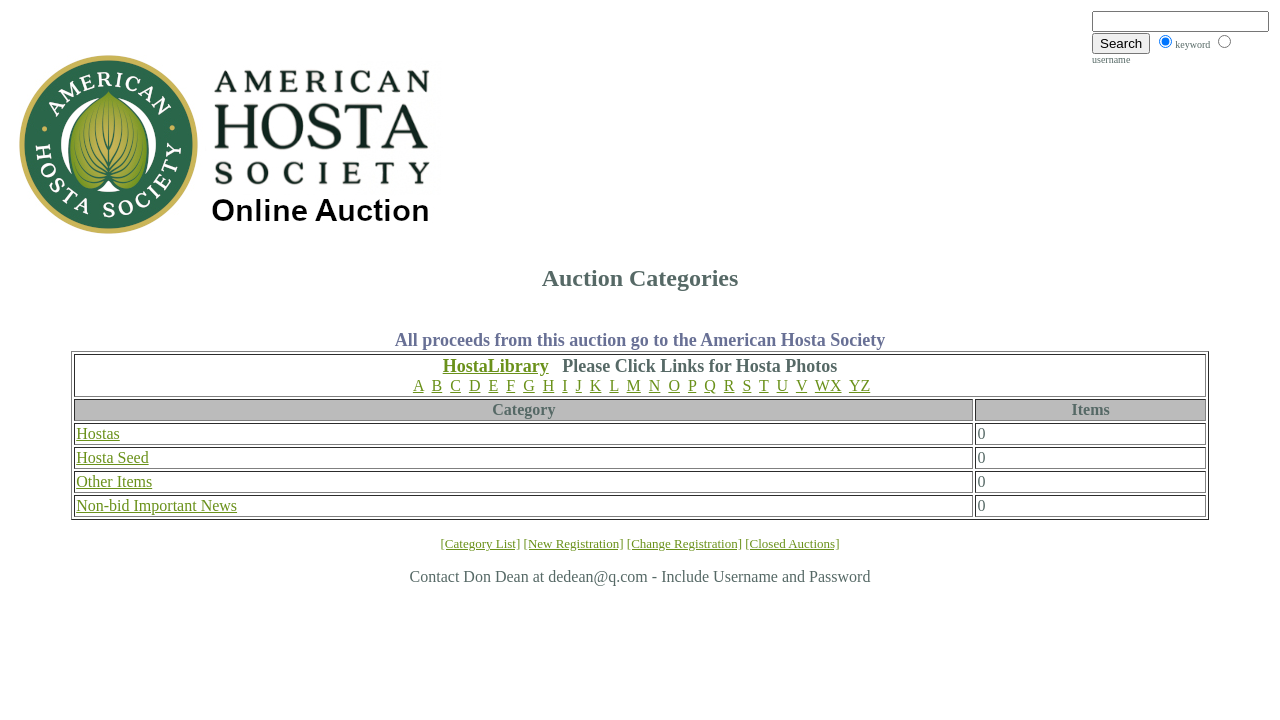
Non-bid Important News (156, 505)
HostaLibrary (496, 366)
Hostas (98, 433)
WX (828, 385)
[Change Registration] (684, 543)
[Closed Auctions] (792, 543)
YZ (859, 385)
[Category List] (481, 543)
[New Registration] (574, 543)
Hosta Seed (112, 457)
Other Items (114, 481)
